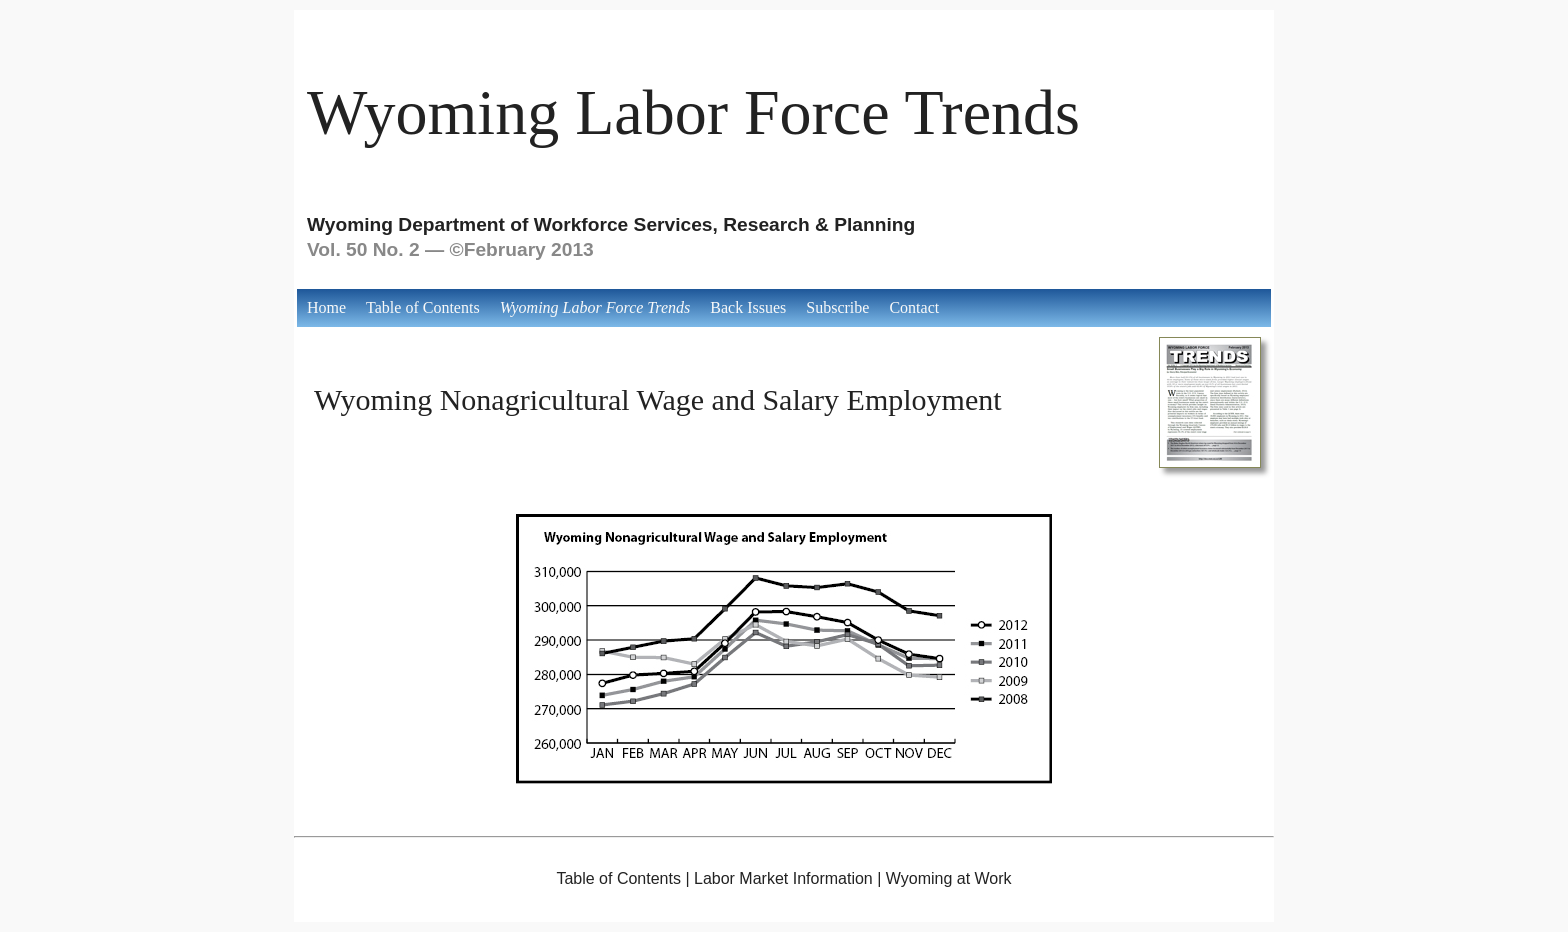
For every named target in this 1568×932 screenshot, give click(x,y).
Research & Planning (819, 224)
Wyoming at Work (949, 878)
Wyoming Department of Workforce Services (510, 224)
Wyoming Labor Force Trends (693, 112)
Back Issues (748, 307)
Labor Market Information (783, 878)
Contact (914, 307)
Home (326, 307)
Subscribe (837, 307)
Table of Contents (423, 307)
